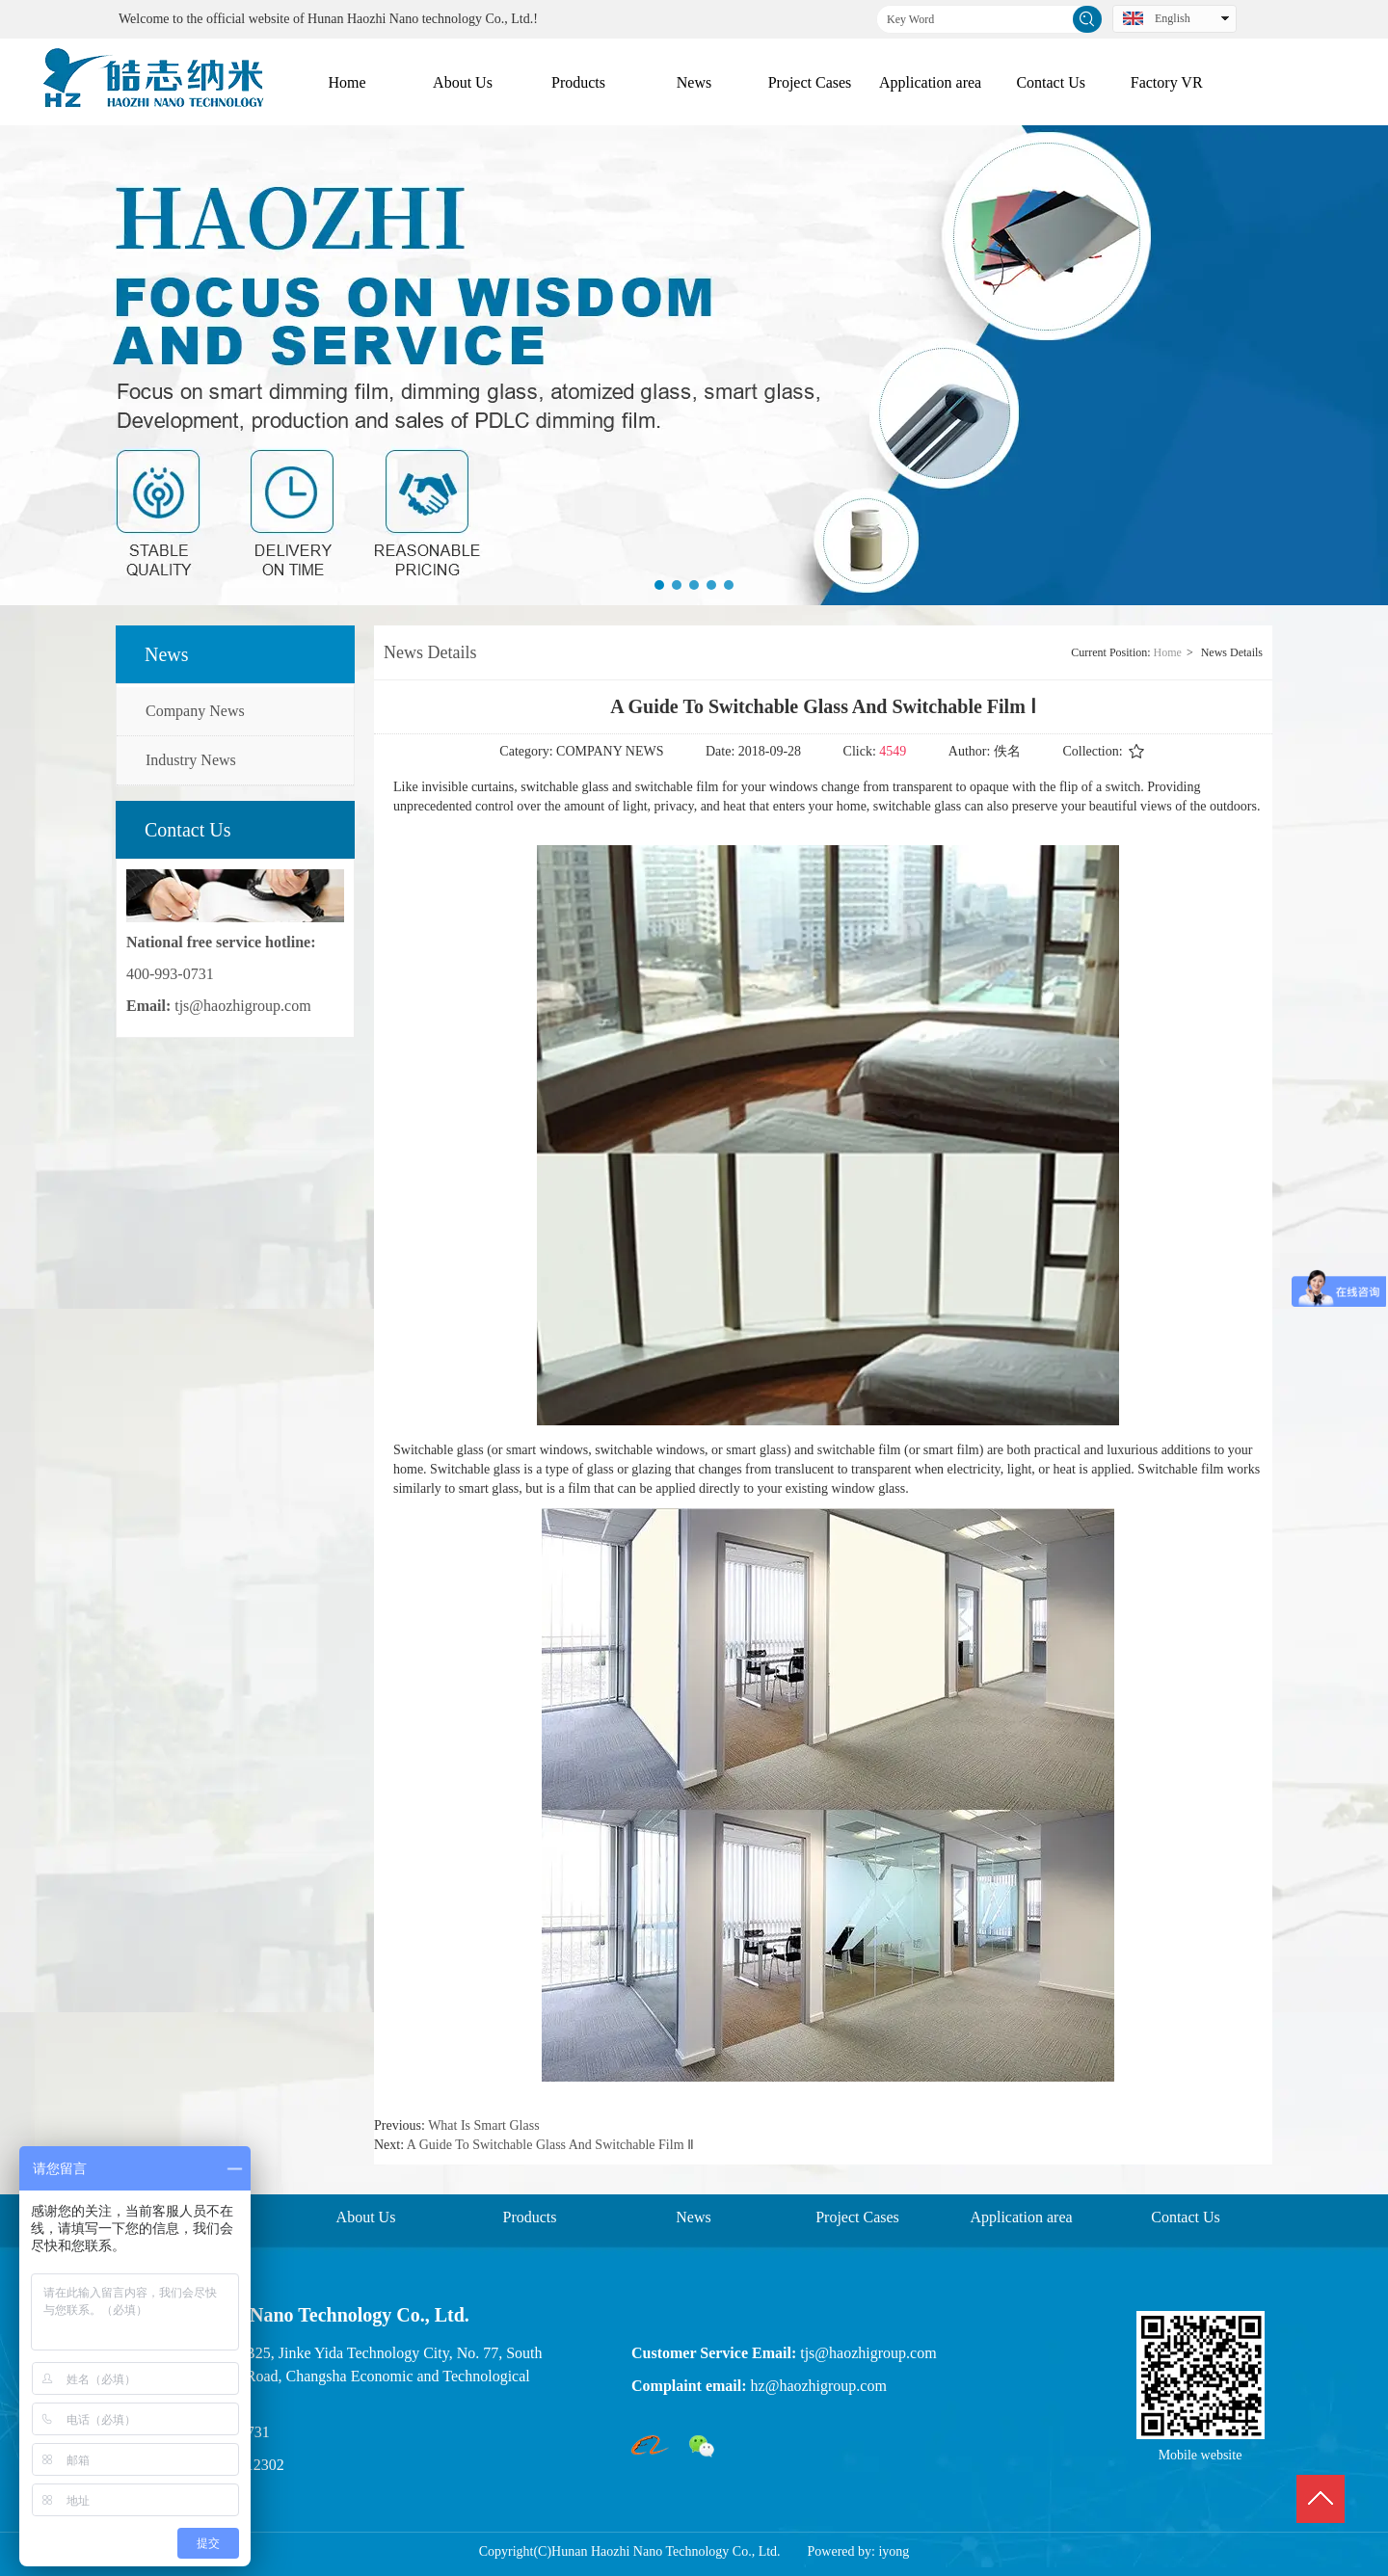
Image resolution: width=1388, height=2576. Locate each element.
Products (530, 2217)
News (693, 2217)
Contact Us (1185, 2217)
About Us (366, 2217)
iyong (893, 2551)
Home (1168, 652)
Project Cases (857, 2217)
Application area (1021, 2217)
